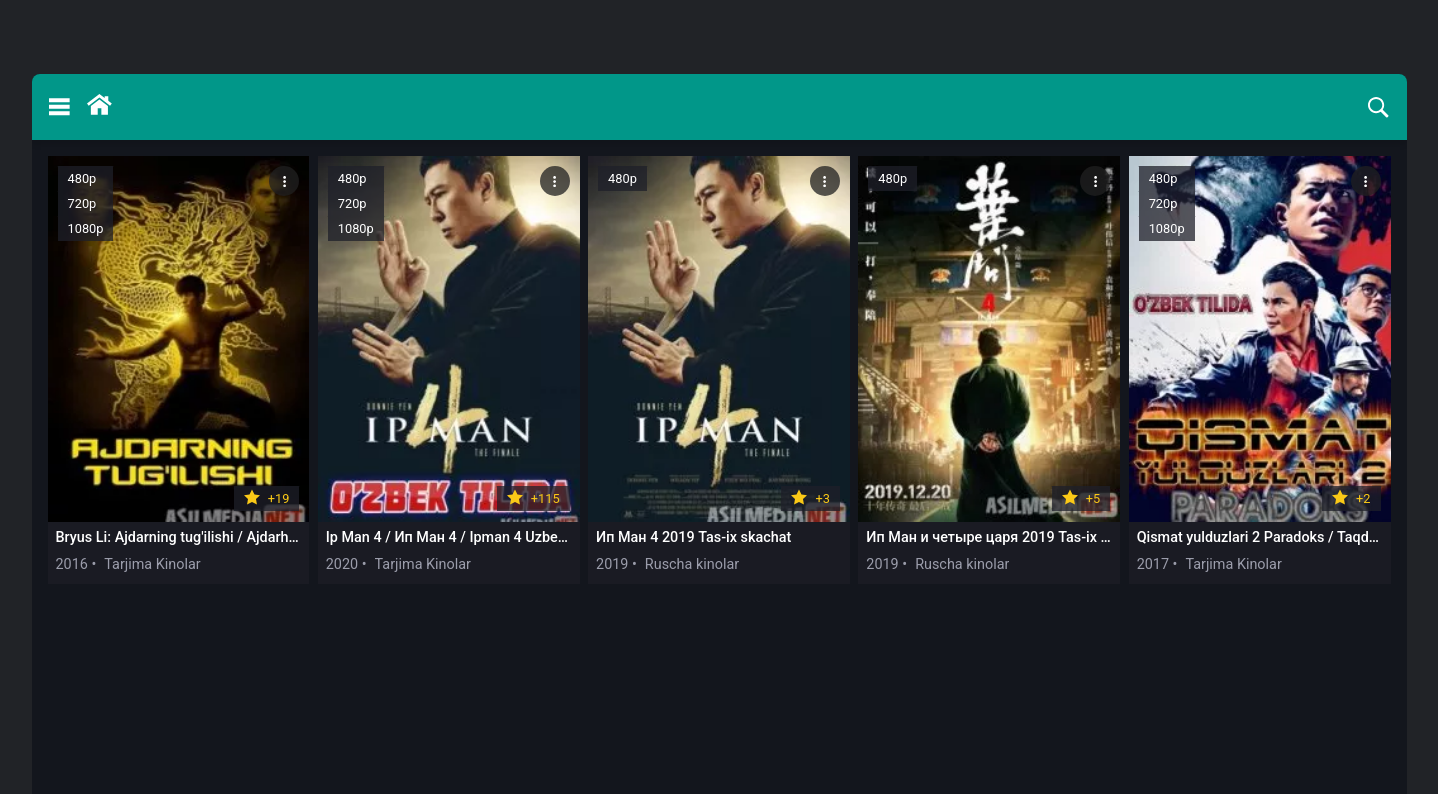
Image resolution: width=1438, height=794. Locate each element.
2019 (612, 564)
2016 (72, 564)
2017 (1153, 564)
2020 (342, 564)
